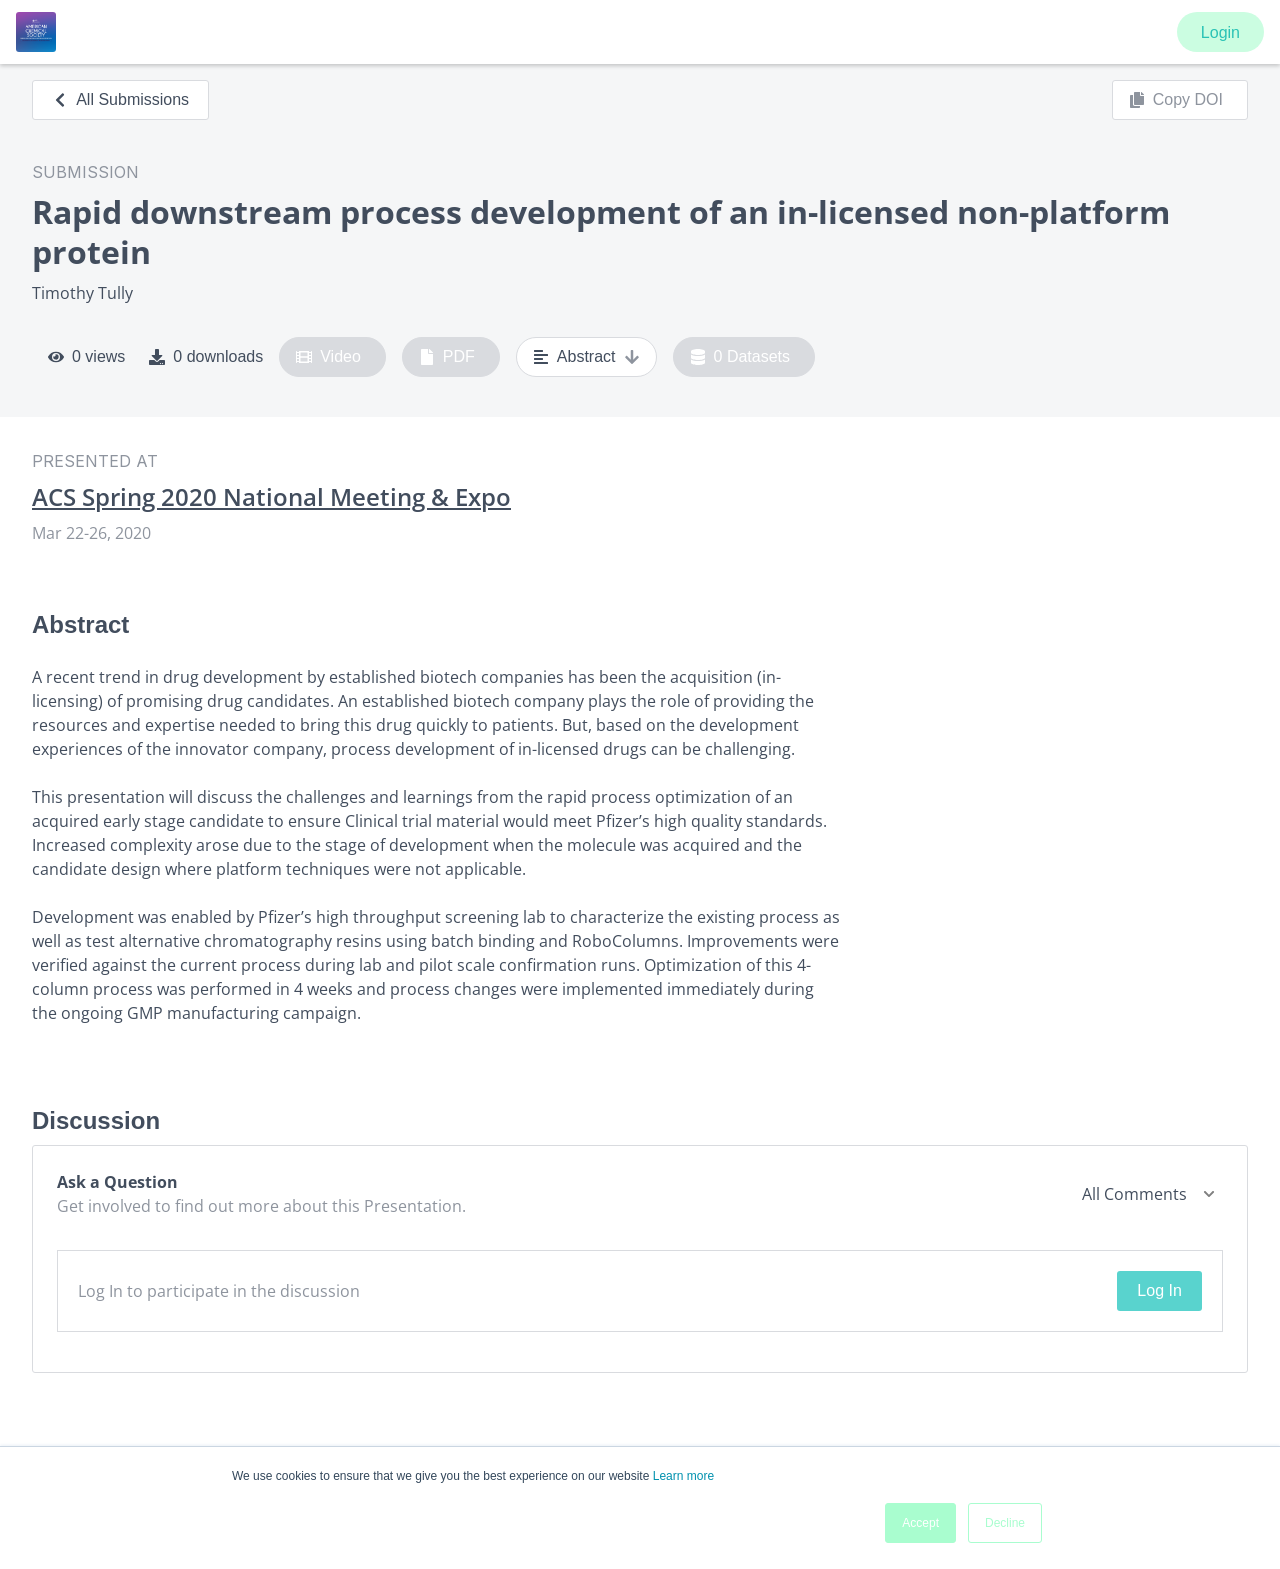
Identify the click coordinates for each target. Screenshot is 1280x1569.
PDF (447, 357)
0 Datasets (740, 357)
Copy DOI (1176, 100)
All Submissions (120, 99)
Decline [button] (1005, 1523)
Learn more (683, 1476)
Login (1220, 32)
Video (328, 357)
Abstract (586, 357)
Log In (1159, 1290)
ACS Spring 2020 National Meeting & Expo (271, 497)
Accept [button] (920, 1523)
